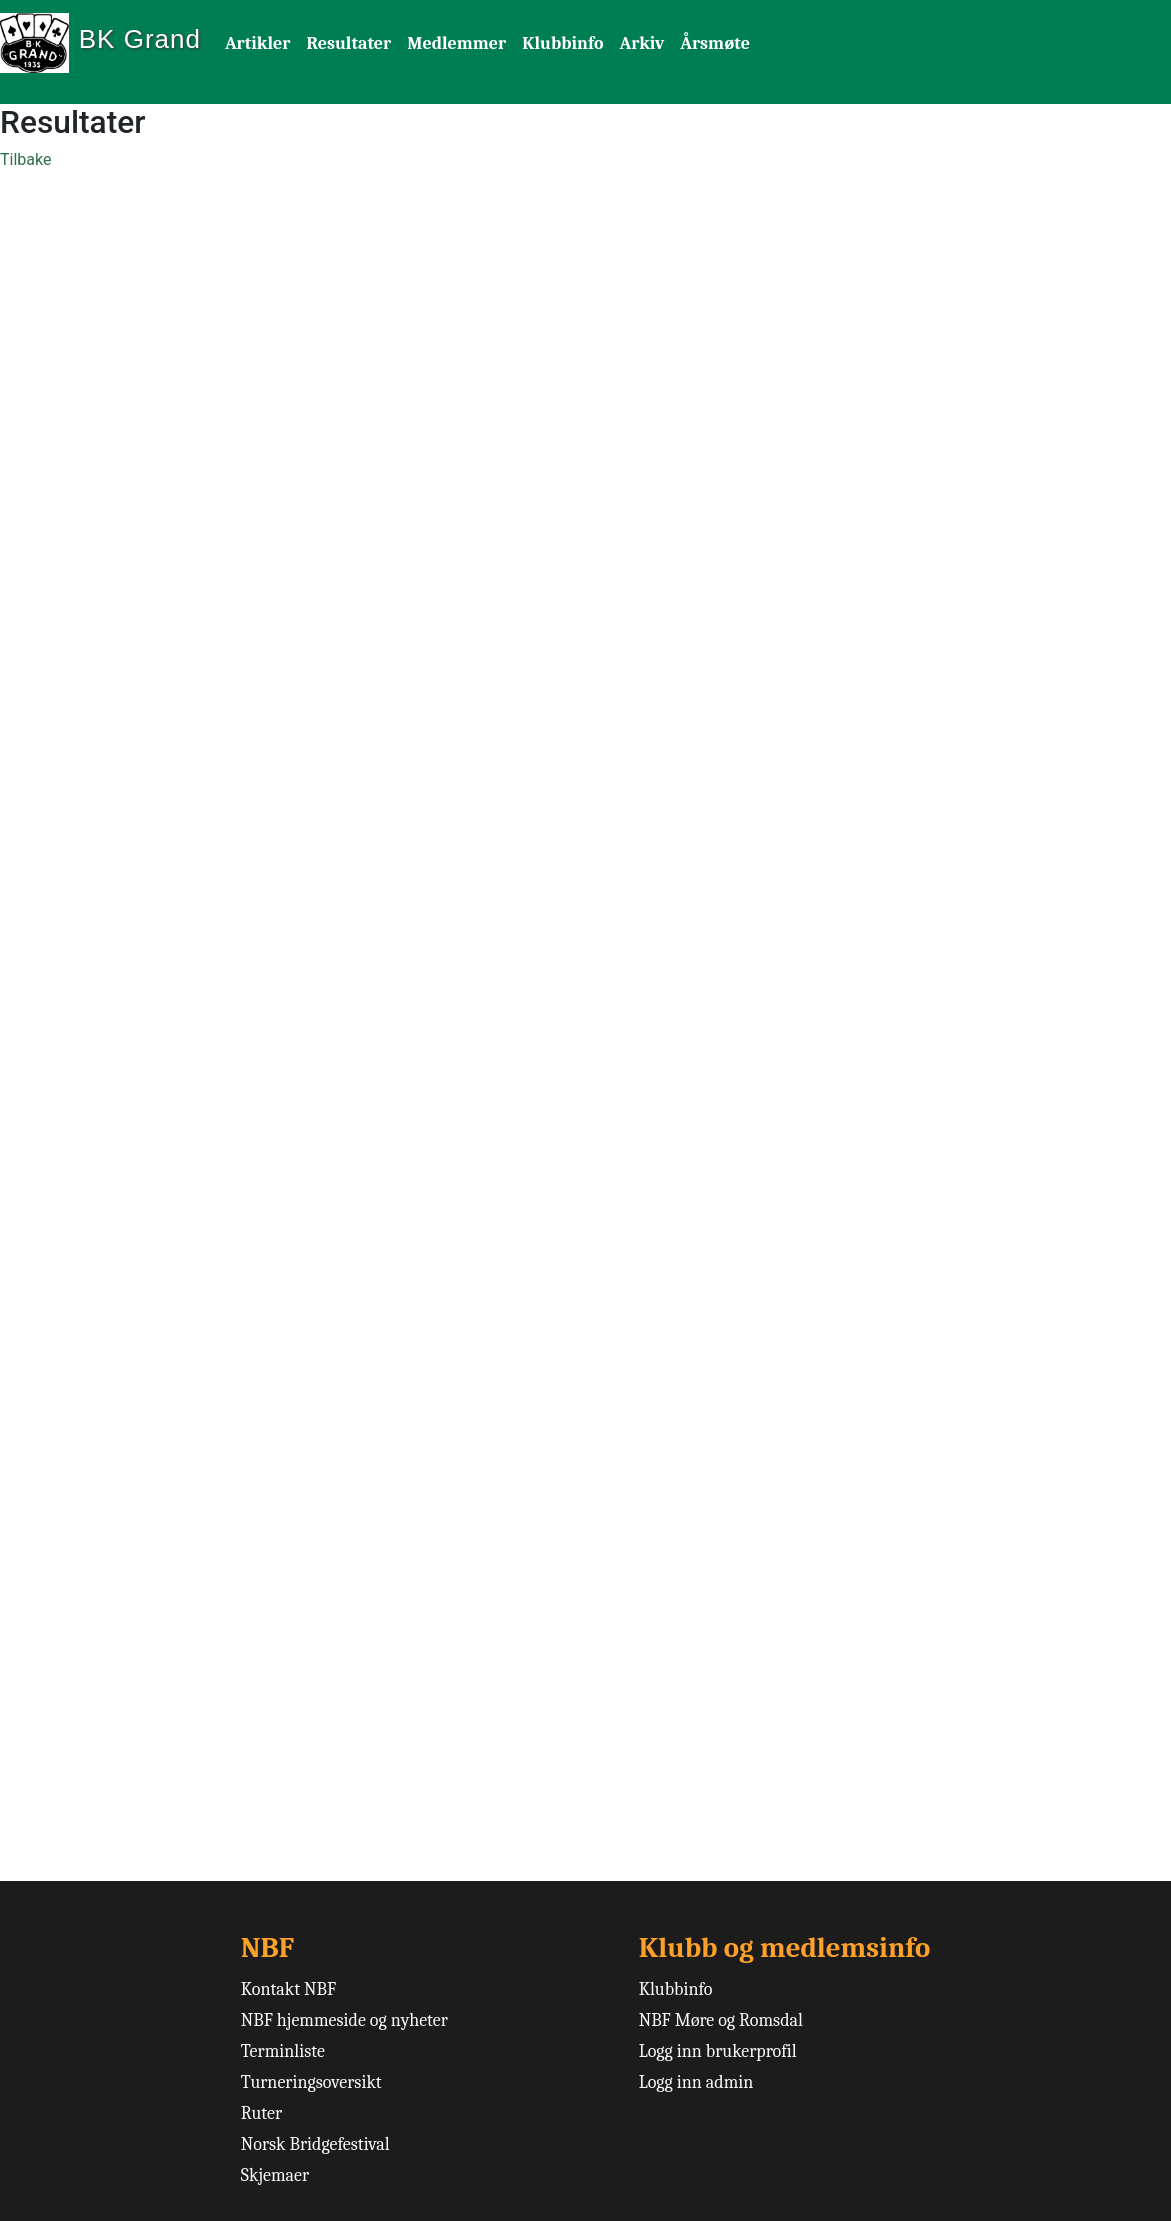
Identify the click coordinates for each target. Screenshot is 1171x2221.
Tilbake (25, 159)
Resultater (348, 43)
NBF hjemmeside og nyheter (344, 2020)
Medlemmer (456, 43)
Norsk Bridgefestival (315, 2144)
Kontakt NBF (288, 1989)
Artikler (258, 43)
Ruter (261, 2113)
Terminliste (283, 2051)
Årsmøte (715, 43)
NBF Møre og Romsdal (721, 2020)
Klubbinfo (562, 43)
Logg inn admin (696, 2082)
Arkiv (641, 43)
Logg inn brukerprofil (718, 2051)
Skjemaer (275, 2175)
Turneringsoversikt (311, 2082)
